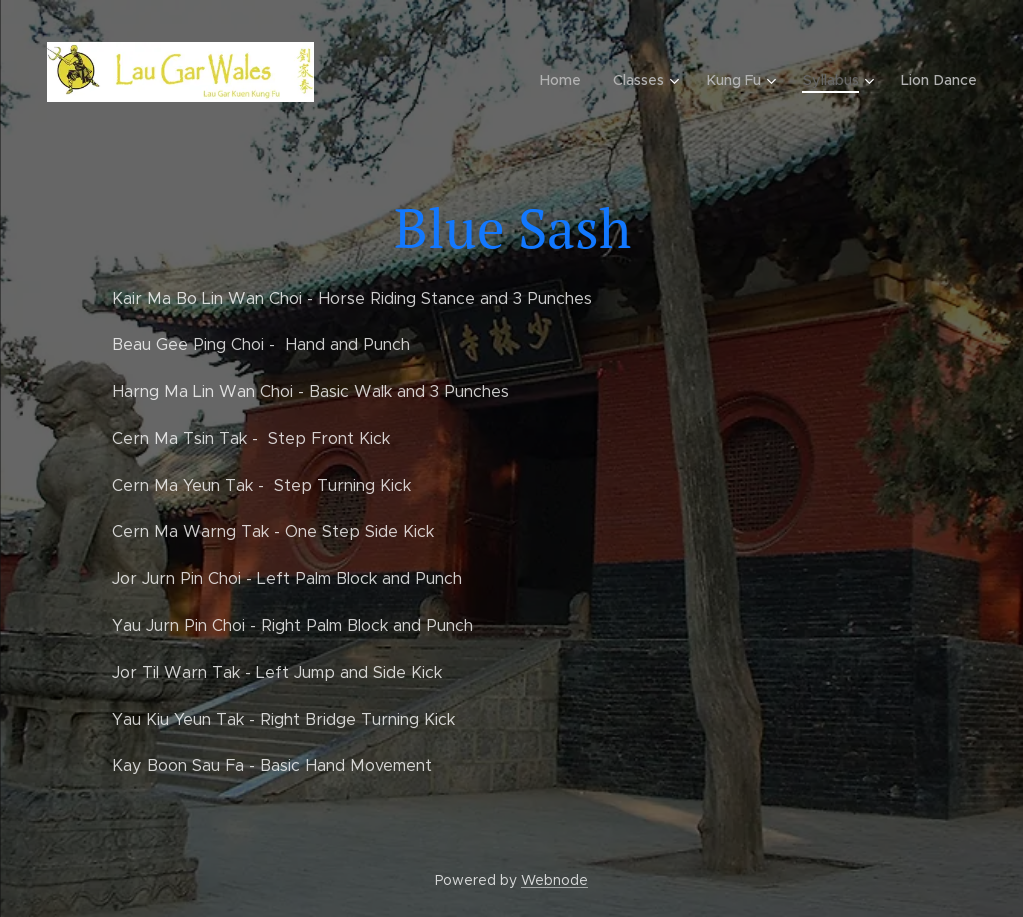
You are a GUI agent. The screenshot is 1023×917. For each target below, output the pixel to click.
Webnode (554, 880)
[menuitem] (569, 80)
